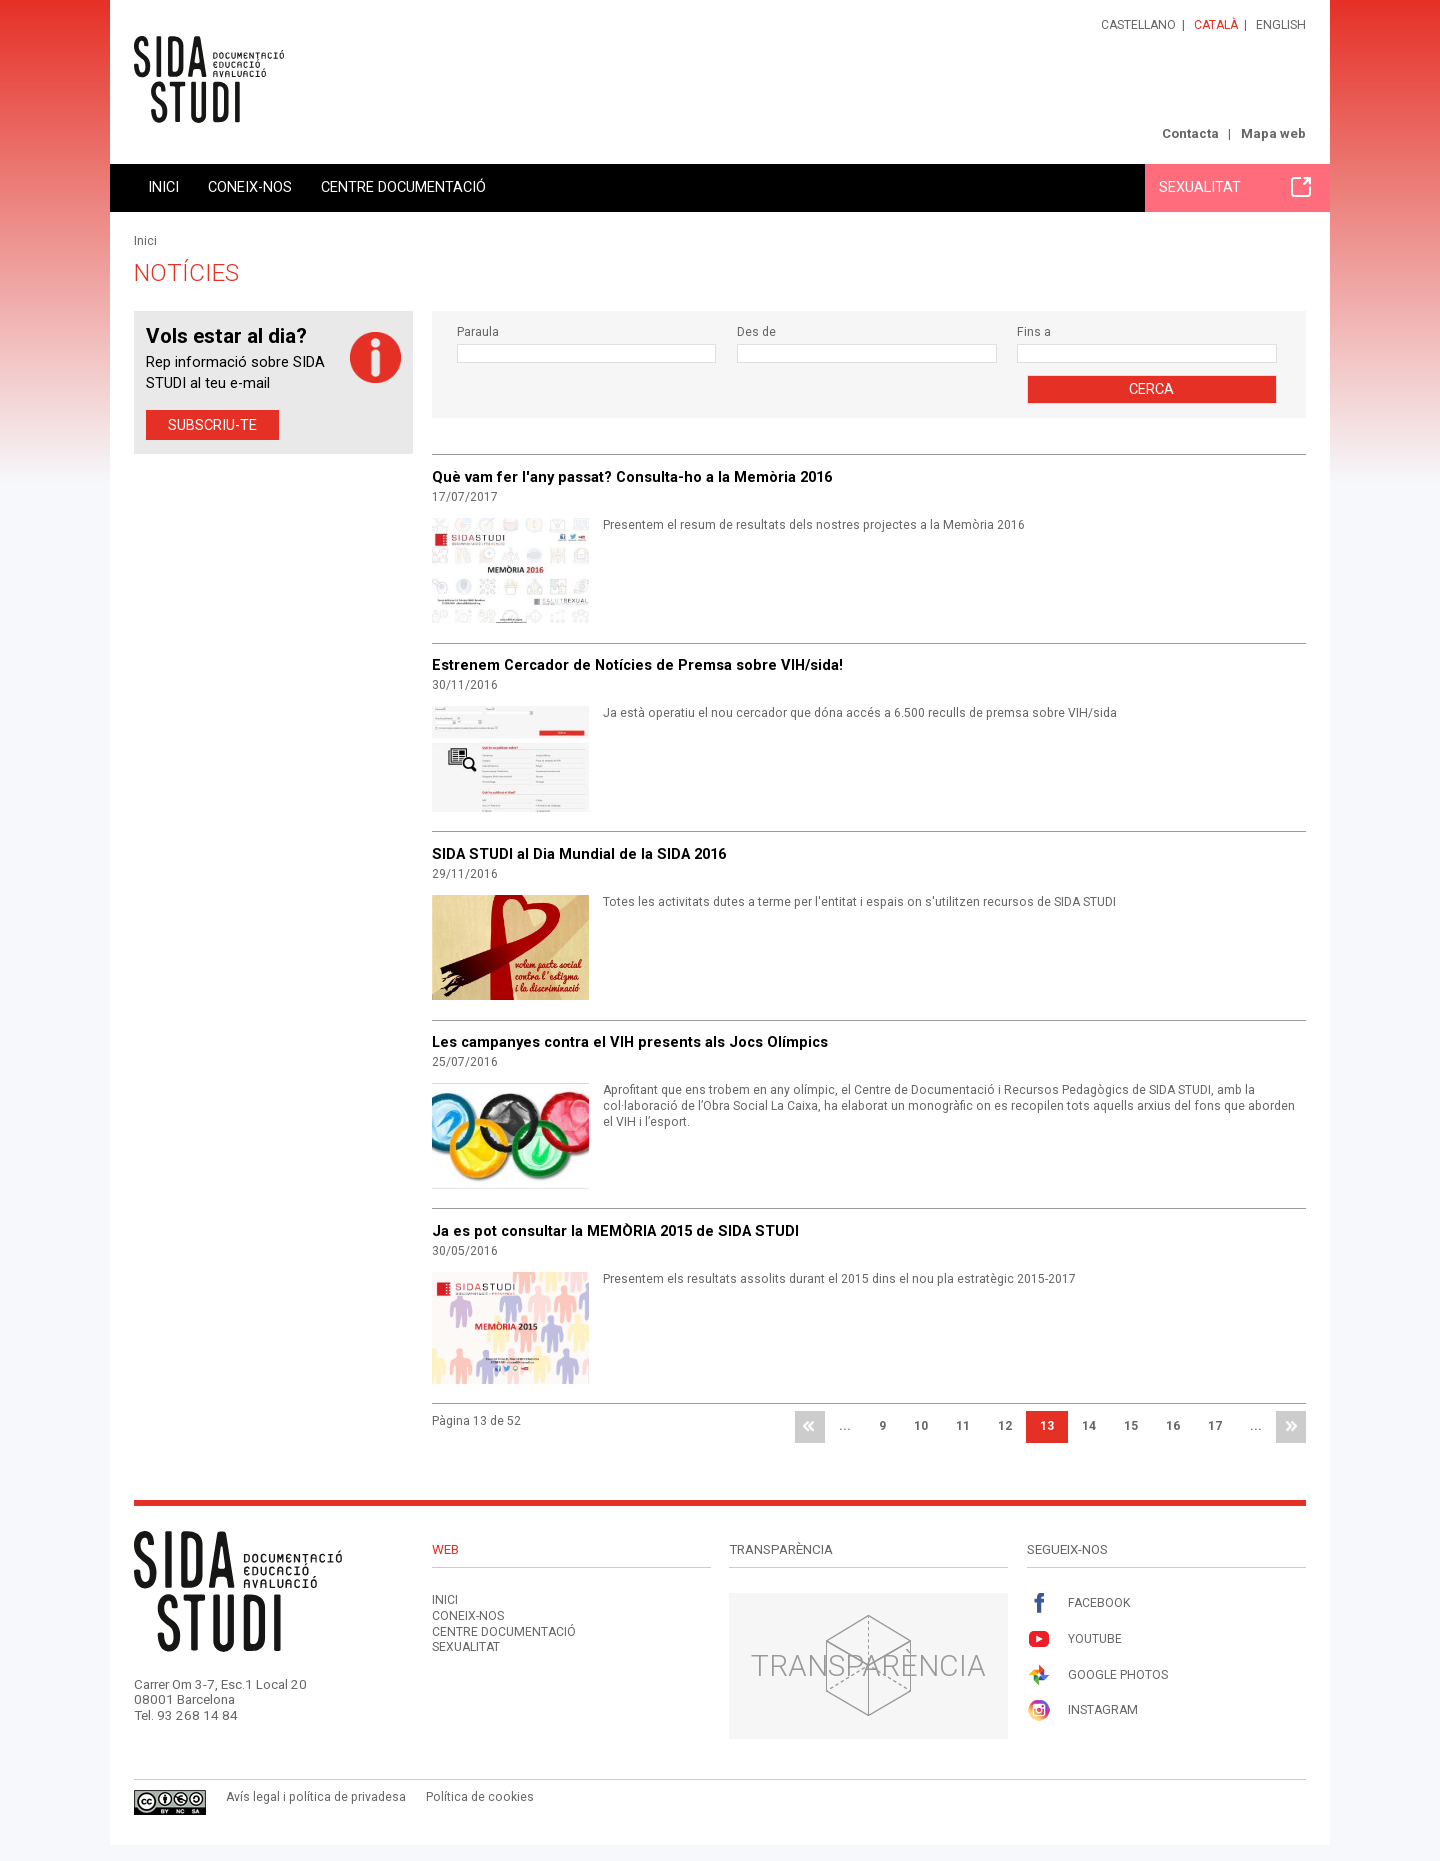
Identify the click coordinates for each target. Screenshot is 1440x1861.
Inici (163, 187)
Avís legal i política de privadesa (316, 1797)
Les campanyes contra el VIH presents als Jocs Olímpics (630, 1042)
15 (1131, 1426)
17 (1215, 1426)
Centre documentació (403, 187)
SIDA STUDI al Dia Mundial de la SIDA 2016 (579, 854)
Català (1216, 25)
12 (1005, 1426)
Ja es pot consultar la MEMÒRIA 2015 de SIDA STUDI (615, 1231)
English (1281, 25)
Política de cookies (480, 1797)
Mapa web (1273, 133)
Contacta (1190, 133)
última (1291, 1427)
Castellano (1138, 25)
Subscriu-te (212, 425)
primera (810, 1427)
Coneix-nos (250, 187)
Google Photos (1097, 1675)
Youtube (1074, 1639)
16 (1173, 1426)
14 (1089, 1426)
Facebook (1078, 1603)
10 (921, 1426)
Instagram (1082, 1710)
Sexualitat (1235, 187)
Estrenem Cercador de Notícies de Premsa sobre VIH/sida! (637, 665)
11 (963, 1426)
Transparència (868, 1665)
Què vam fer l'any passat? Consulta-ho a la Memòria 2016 (632, 477)
